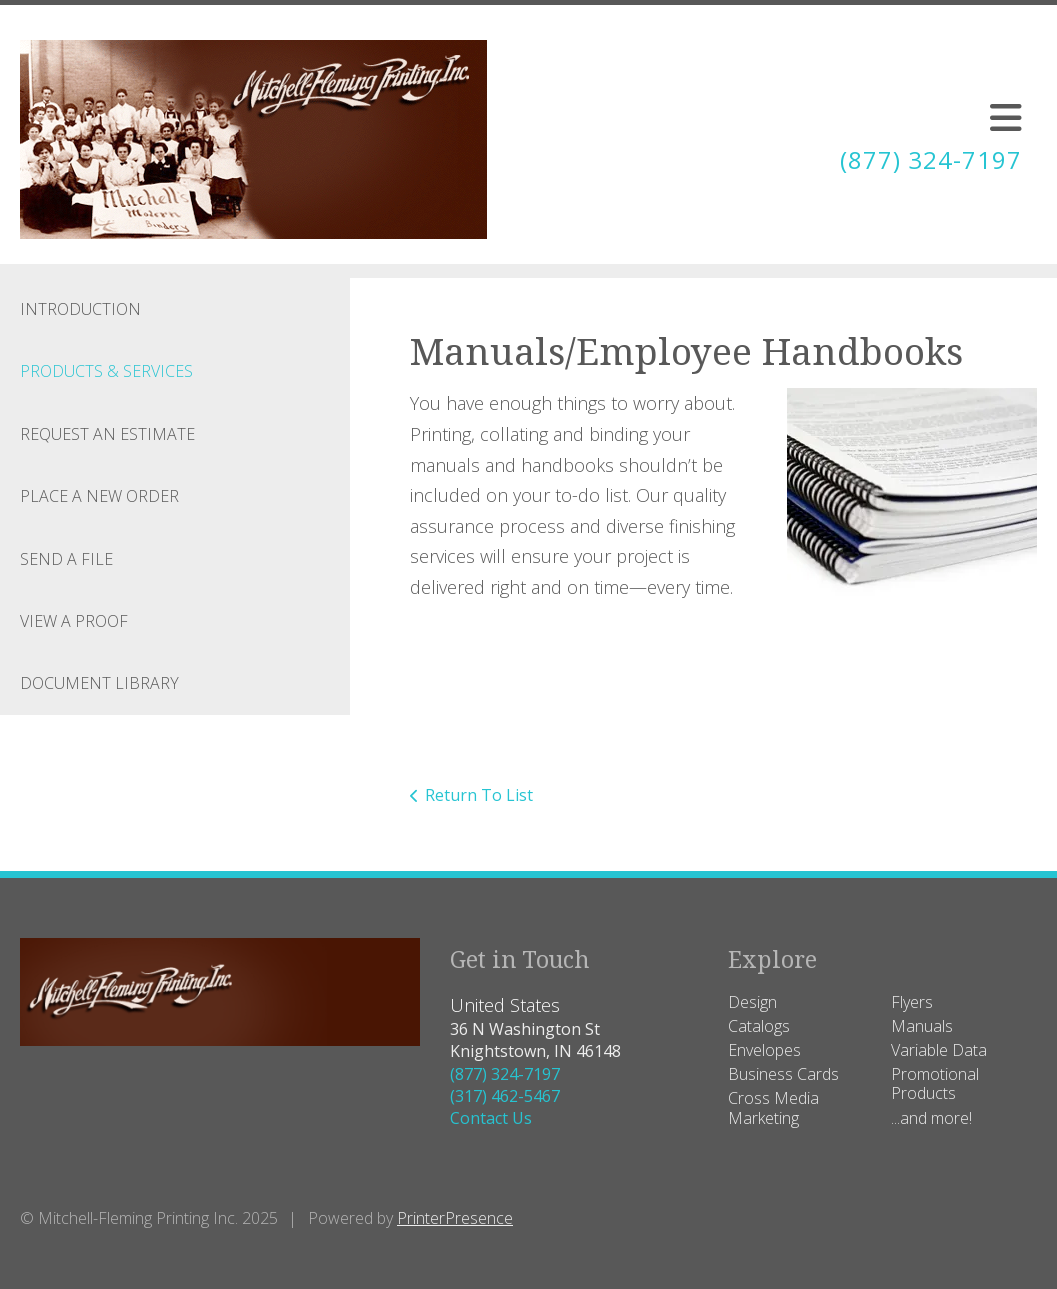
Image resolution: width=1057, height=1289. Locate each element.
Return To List (479, 795)
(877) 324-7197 (931, 159)
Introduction (80, 309)
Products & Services (106, 371)
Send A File (66, 559)
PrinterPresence (455, 1218)
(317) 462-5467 (505, 1096)
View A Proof (74, 621)
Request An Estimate (107, 434)
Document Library (99, 683)
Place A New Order (99, 496)
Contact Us (491, 1118)
